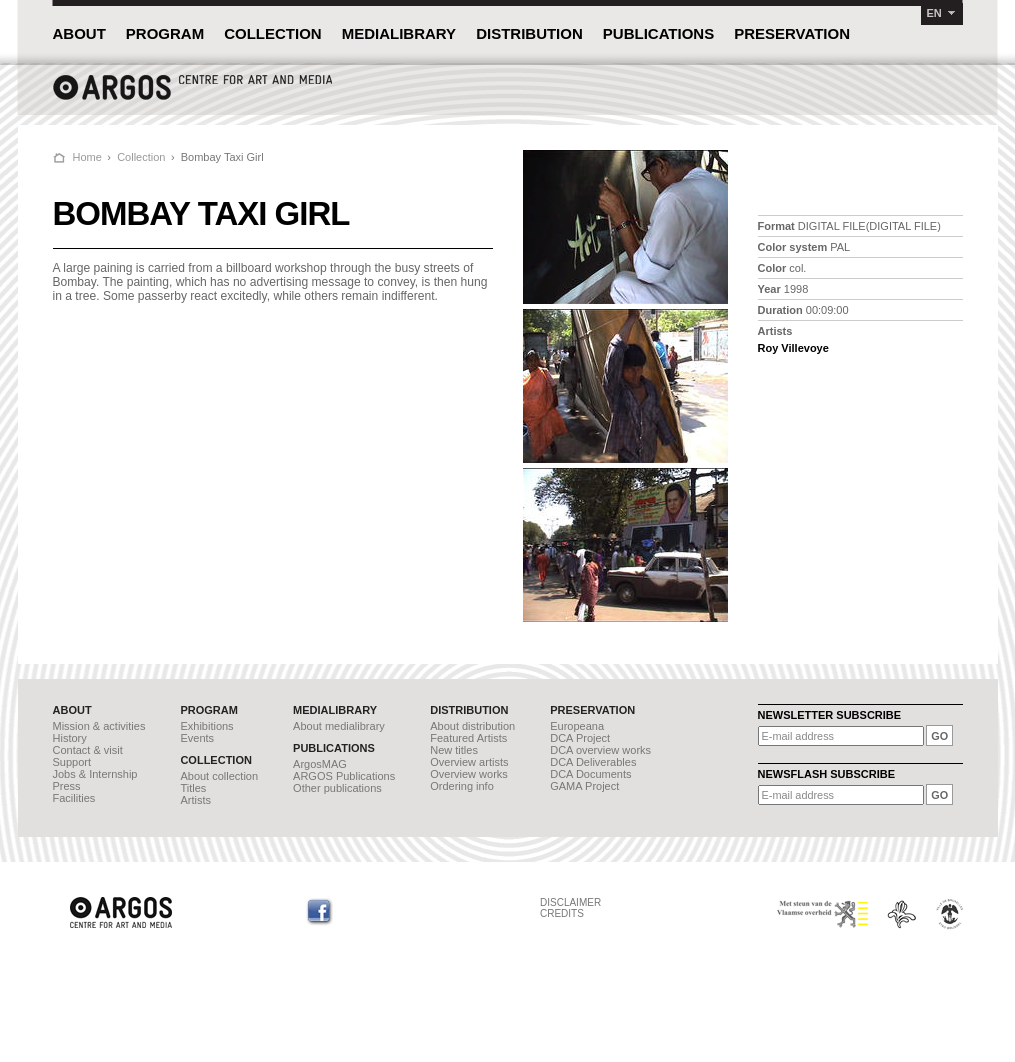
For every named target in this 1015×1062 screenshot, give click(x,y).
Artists (195, 800)
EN (934, 13)
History (70, 738)
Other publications (337, 788)
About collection (219, 776)
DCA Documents (590, 774)
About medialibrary (339, 726)
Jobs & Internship (95, 774)
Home (87, 157)
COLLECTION (273, 33)
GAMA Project (584, 786)
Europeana (577, 726)
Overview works (469, 774)
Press (67, 786)
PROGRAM (165, 33)
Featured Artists (468, 738)
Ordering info (462, 786)
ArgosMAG (320, 764)
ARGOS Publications (344, 776)
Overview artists (469, 762)
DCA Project (580, 738)
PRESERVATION (792, 33)
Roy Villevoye (793, 348)
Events (197, 738)
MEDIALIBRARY (399, 33)
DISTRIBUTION (529, 33)
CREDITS (562, 913)
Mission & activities (99, 726)
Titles (193, 788)
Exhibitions (206, 726)
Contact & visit (88, 750)
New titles (454, 750)
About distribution (472, 726)
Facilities (74, 798)
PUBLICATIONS (658, 33)
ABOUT (79, 33)
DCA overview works (600, 750)
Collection (141, 157)
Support (72, 762)
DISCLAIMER (570, 902)
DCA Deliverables (593, 762)
